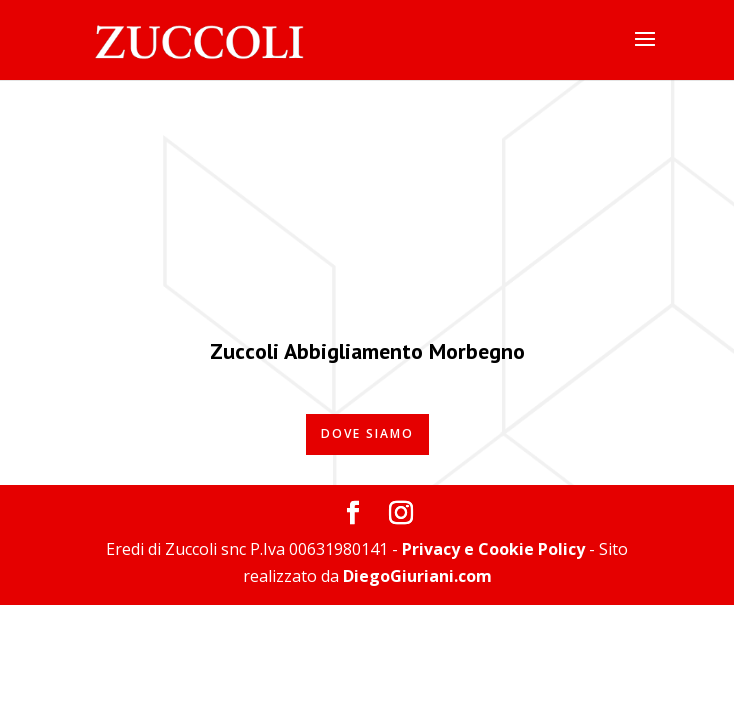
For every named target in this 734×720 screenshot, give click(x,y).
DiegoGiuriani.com (417, 576)
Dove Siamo (367, 433)
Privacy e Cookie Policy (493, 549)
